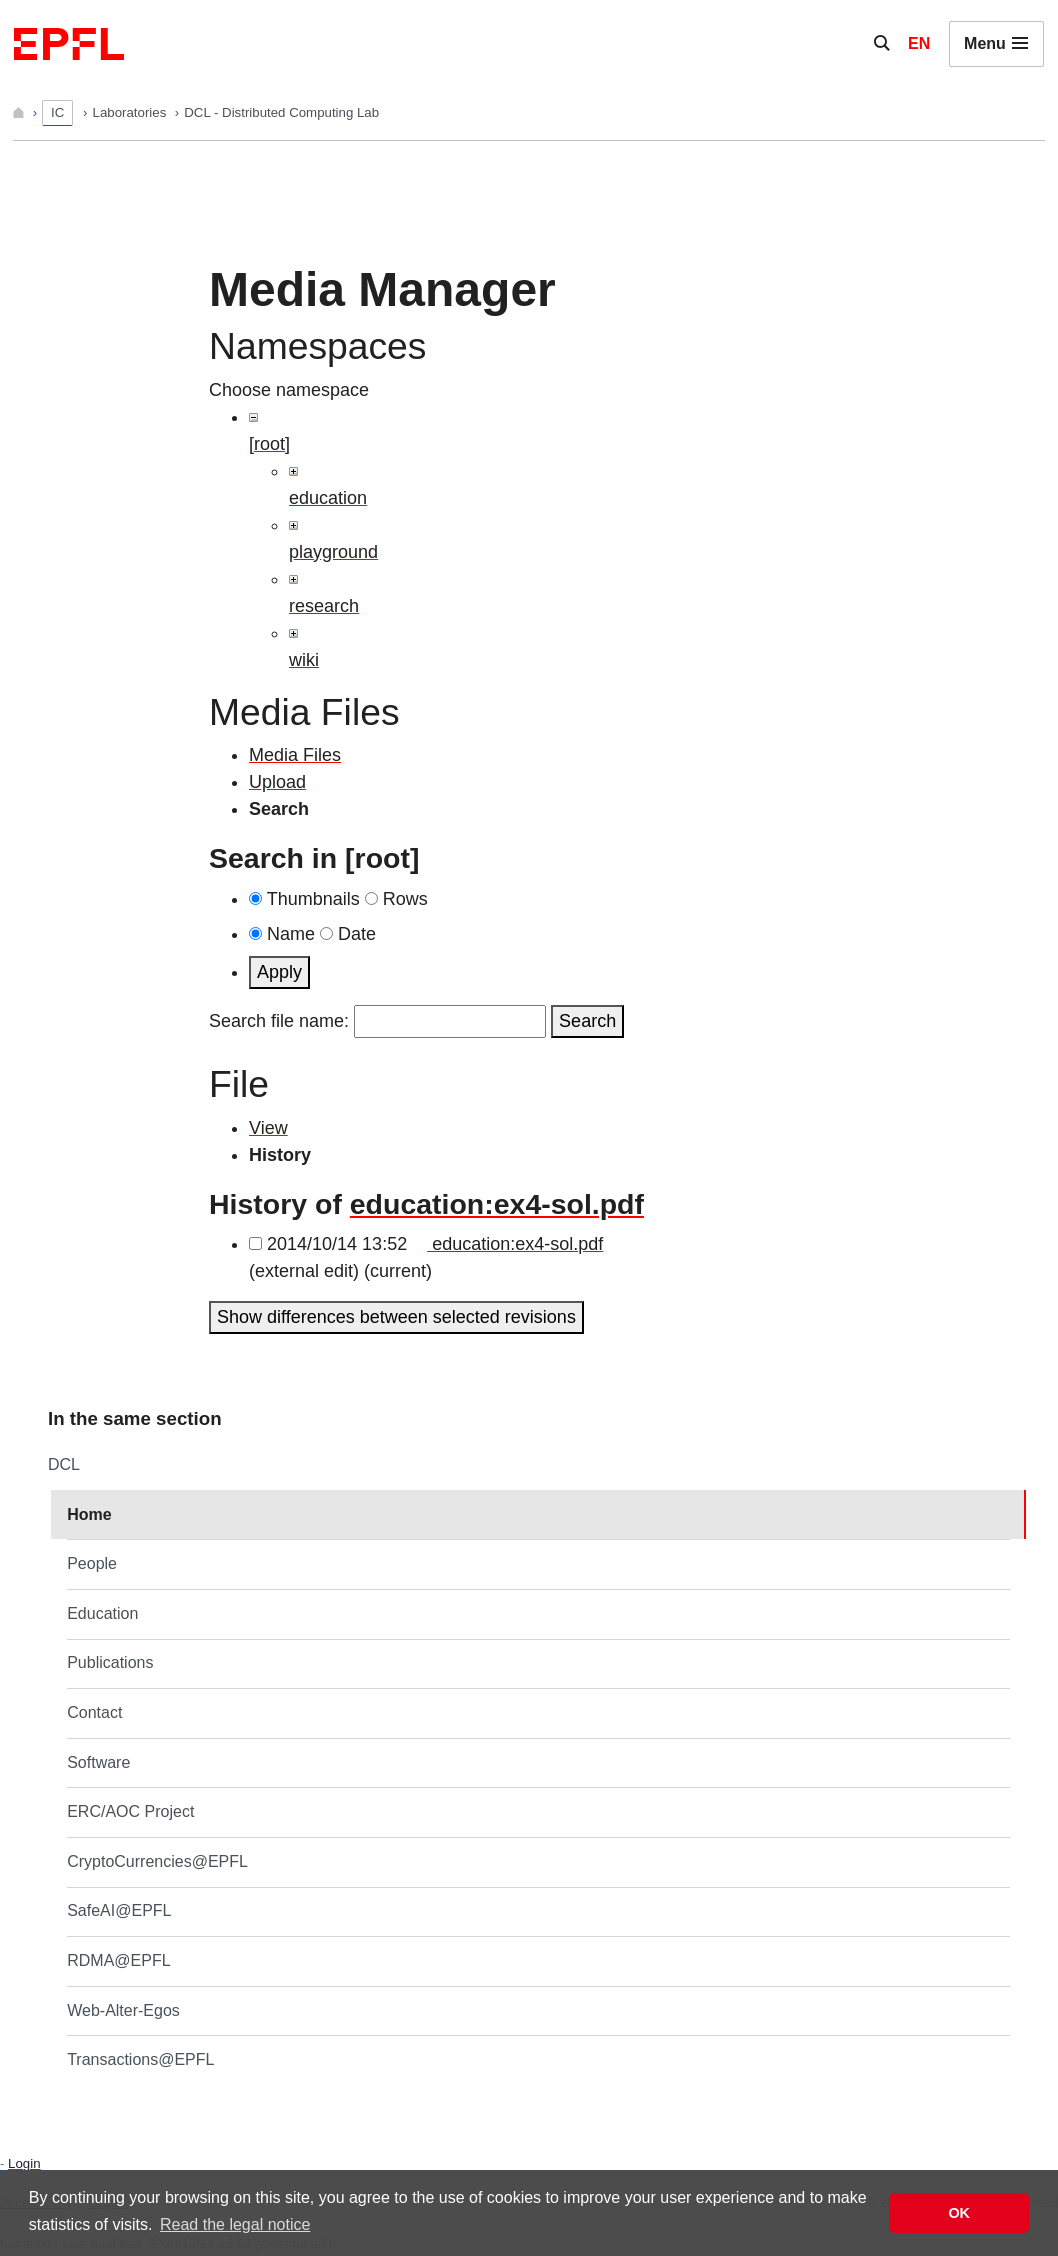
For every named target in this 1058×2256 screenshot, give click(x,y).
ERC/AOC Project (130, 1811)
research (324, 606)
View (268, 1128)
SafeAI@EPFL (119, 1910)
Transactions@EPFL (140, 2059)
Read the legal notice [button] (235, 2224)
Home (89, 1514)
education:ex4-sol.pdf (497, 1204)
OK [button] (959, 2213)
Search (587, 1021)
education (328, 498)
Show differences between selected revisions (396, 1317)
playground (333, 552)
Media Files (295, 755)
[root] (269, 444)
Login (24, 2163)
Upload (277, 782)
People (92, 1563)
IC (57, 112)
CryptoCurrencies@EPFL (157, 1861)
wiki (304, 660)
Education (102, 1613)
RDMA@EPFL (118, 1960)
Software (98, 1762)
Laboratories (131, 112)
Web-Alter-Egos (123, 2010)
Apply (279, 972)
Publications (110, 1662)
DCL (64, 1464)
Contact (94, 1712)
